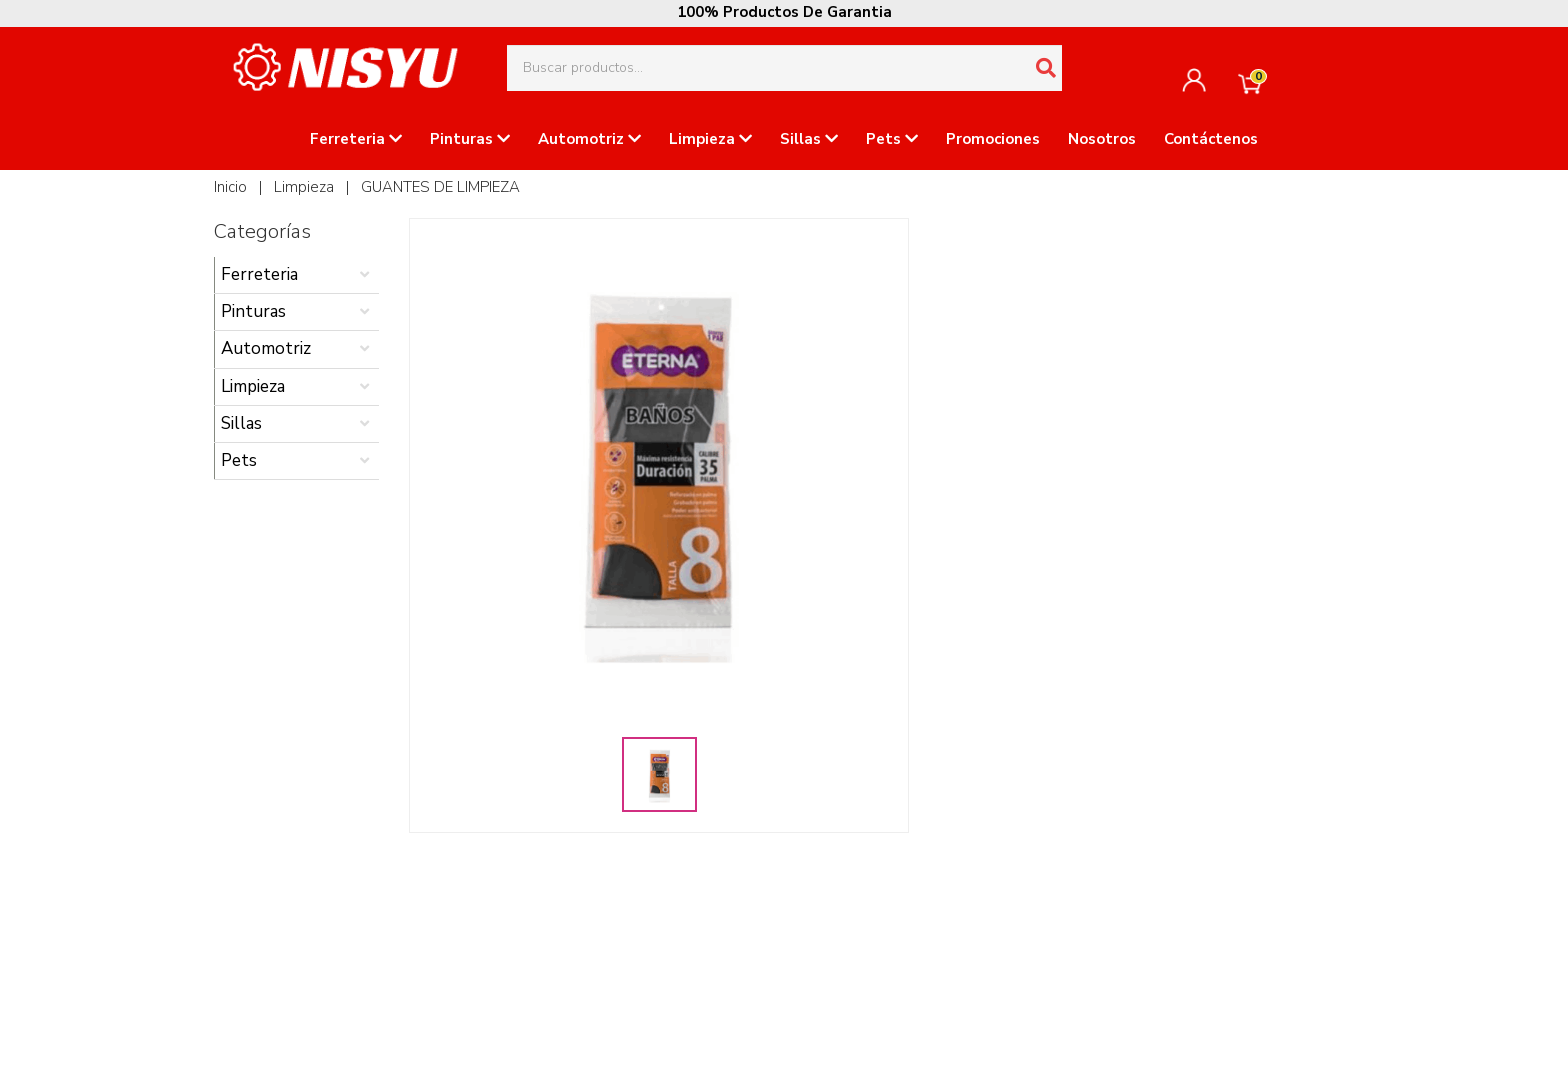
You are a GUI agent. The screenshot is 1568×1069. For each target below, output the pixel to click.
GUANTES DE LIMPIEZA (440, 187)
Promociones (993, 139)
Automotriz (589, 139)
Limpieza (710, 139)
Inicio (230, 187)
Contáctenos (1211, 139)
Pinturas (470, 139)
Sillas (809, 139)
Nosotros (1102, 139)
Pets (892, 139)
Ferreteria (356, 139)
